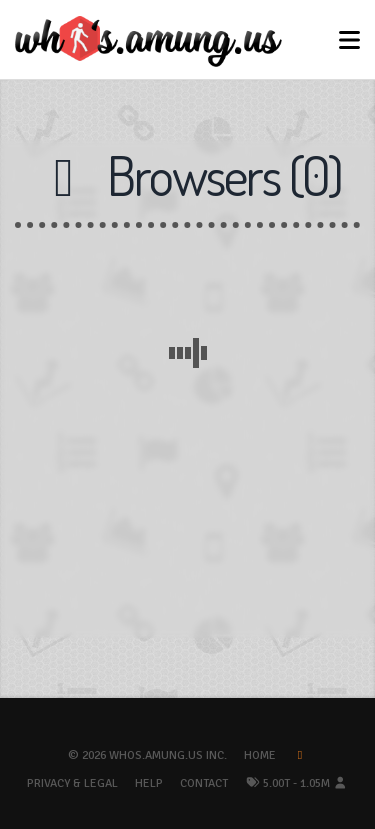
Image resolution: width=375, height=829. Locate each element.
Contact (204, 783)
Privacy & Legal (72, 783)
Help (149, 783)
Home (260, 755)
